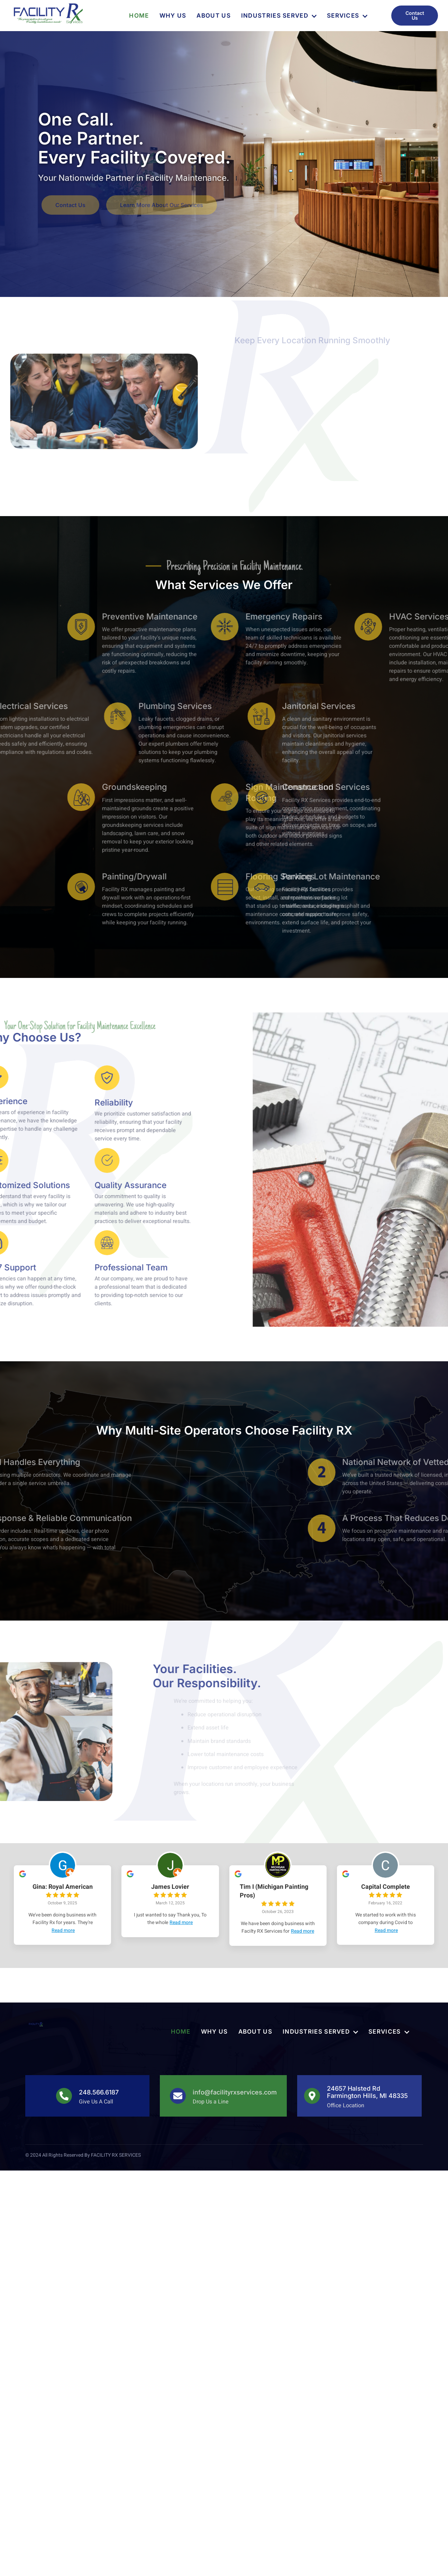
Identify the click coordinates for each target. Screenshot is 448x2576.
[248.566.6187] (64, 2096)
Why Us (172, 15)
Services (347, 15)
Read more (63, 1930)
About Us (213, 15)
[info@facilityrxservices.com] (178, 2096)
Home (139, 15)
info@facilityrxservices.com (235, 2092)
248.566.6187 (99, 2092)
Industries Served (279, 15)
